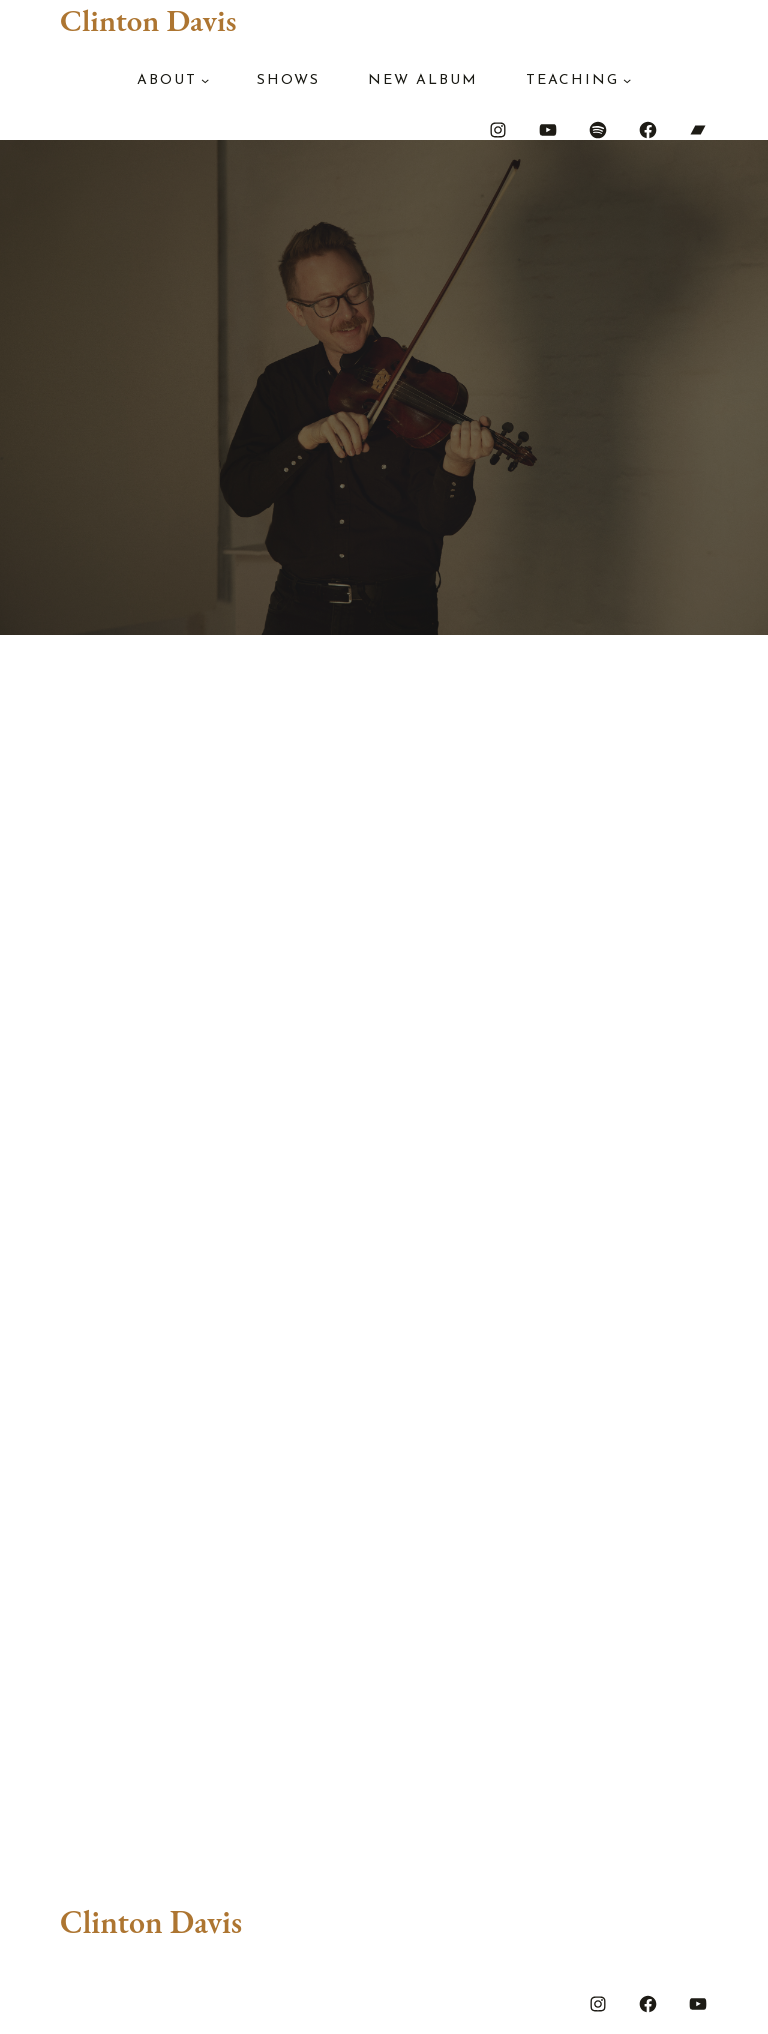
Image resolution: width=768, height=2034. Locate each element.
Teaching (572, 80)
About (167, 80)
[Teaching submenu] (627, 80)
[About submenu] (205, 80)
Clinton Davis (148, 20)
